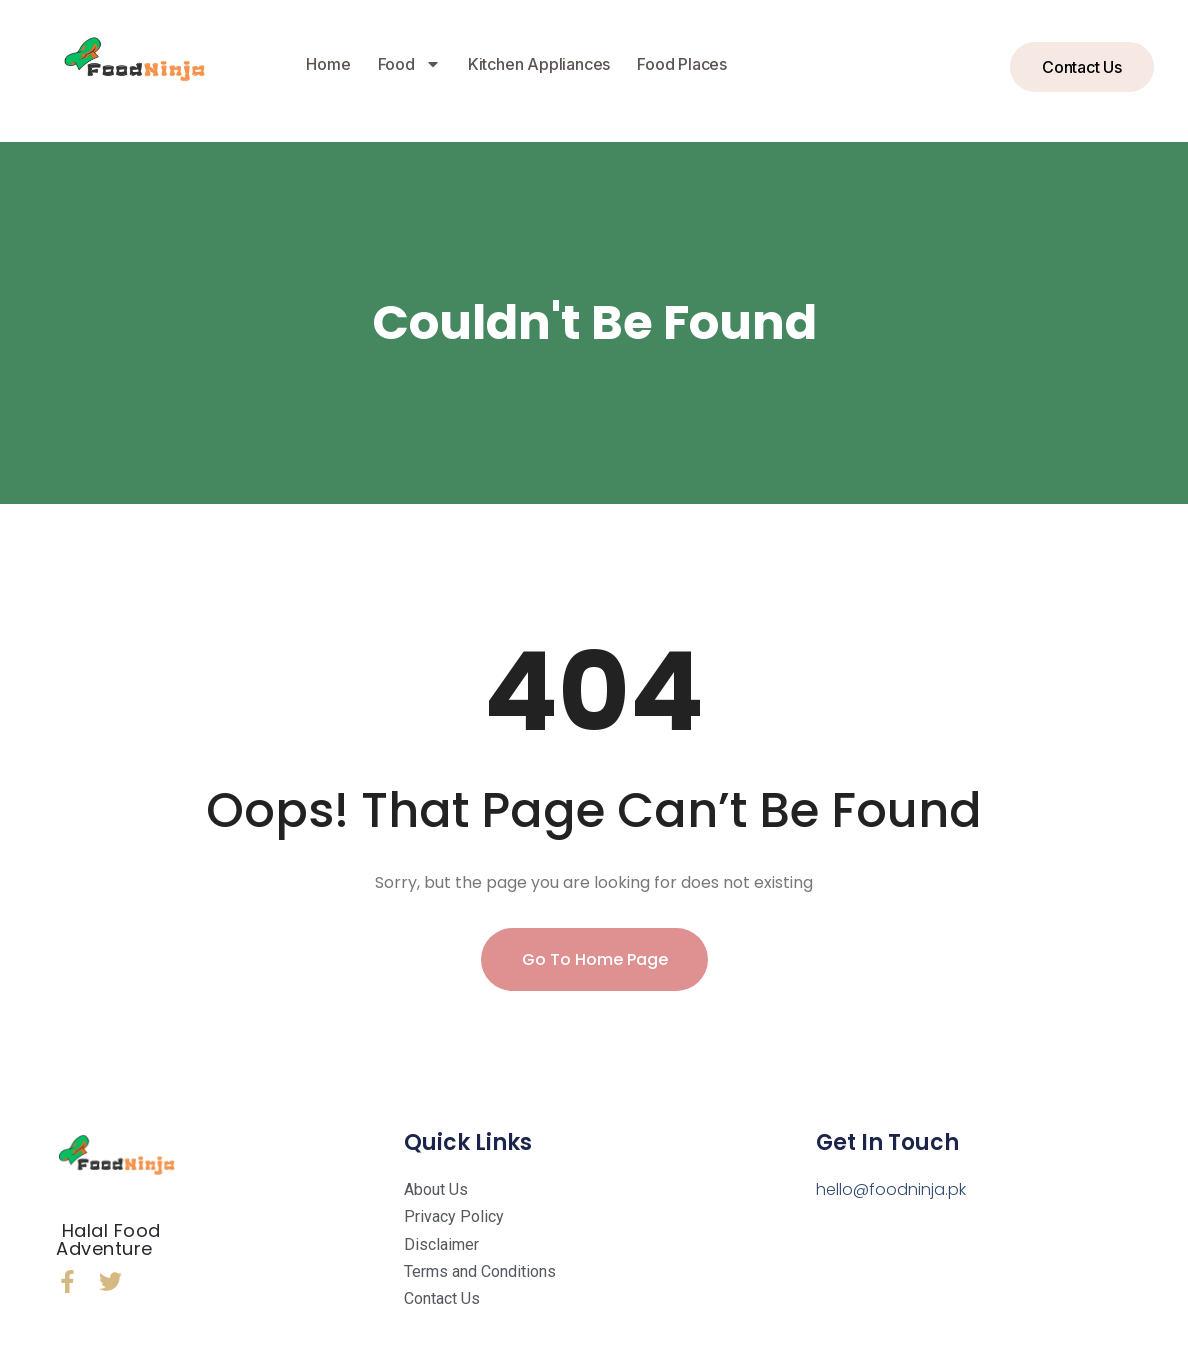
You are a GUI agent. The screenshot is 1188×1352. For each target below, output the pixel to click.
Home (328, 64)
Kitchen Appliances (539, 64)
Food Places (682, 64)
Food (409, 64)
